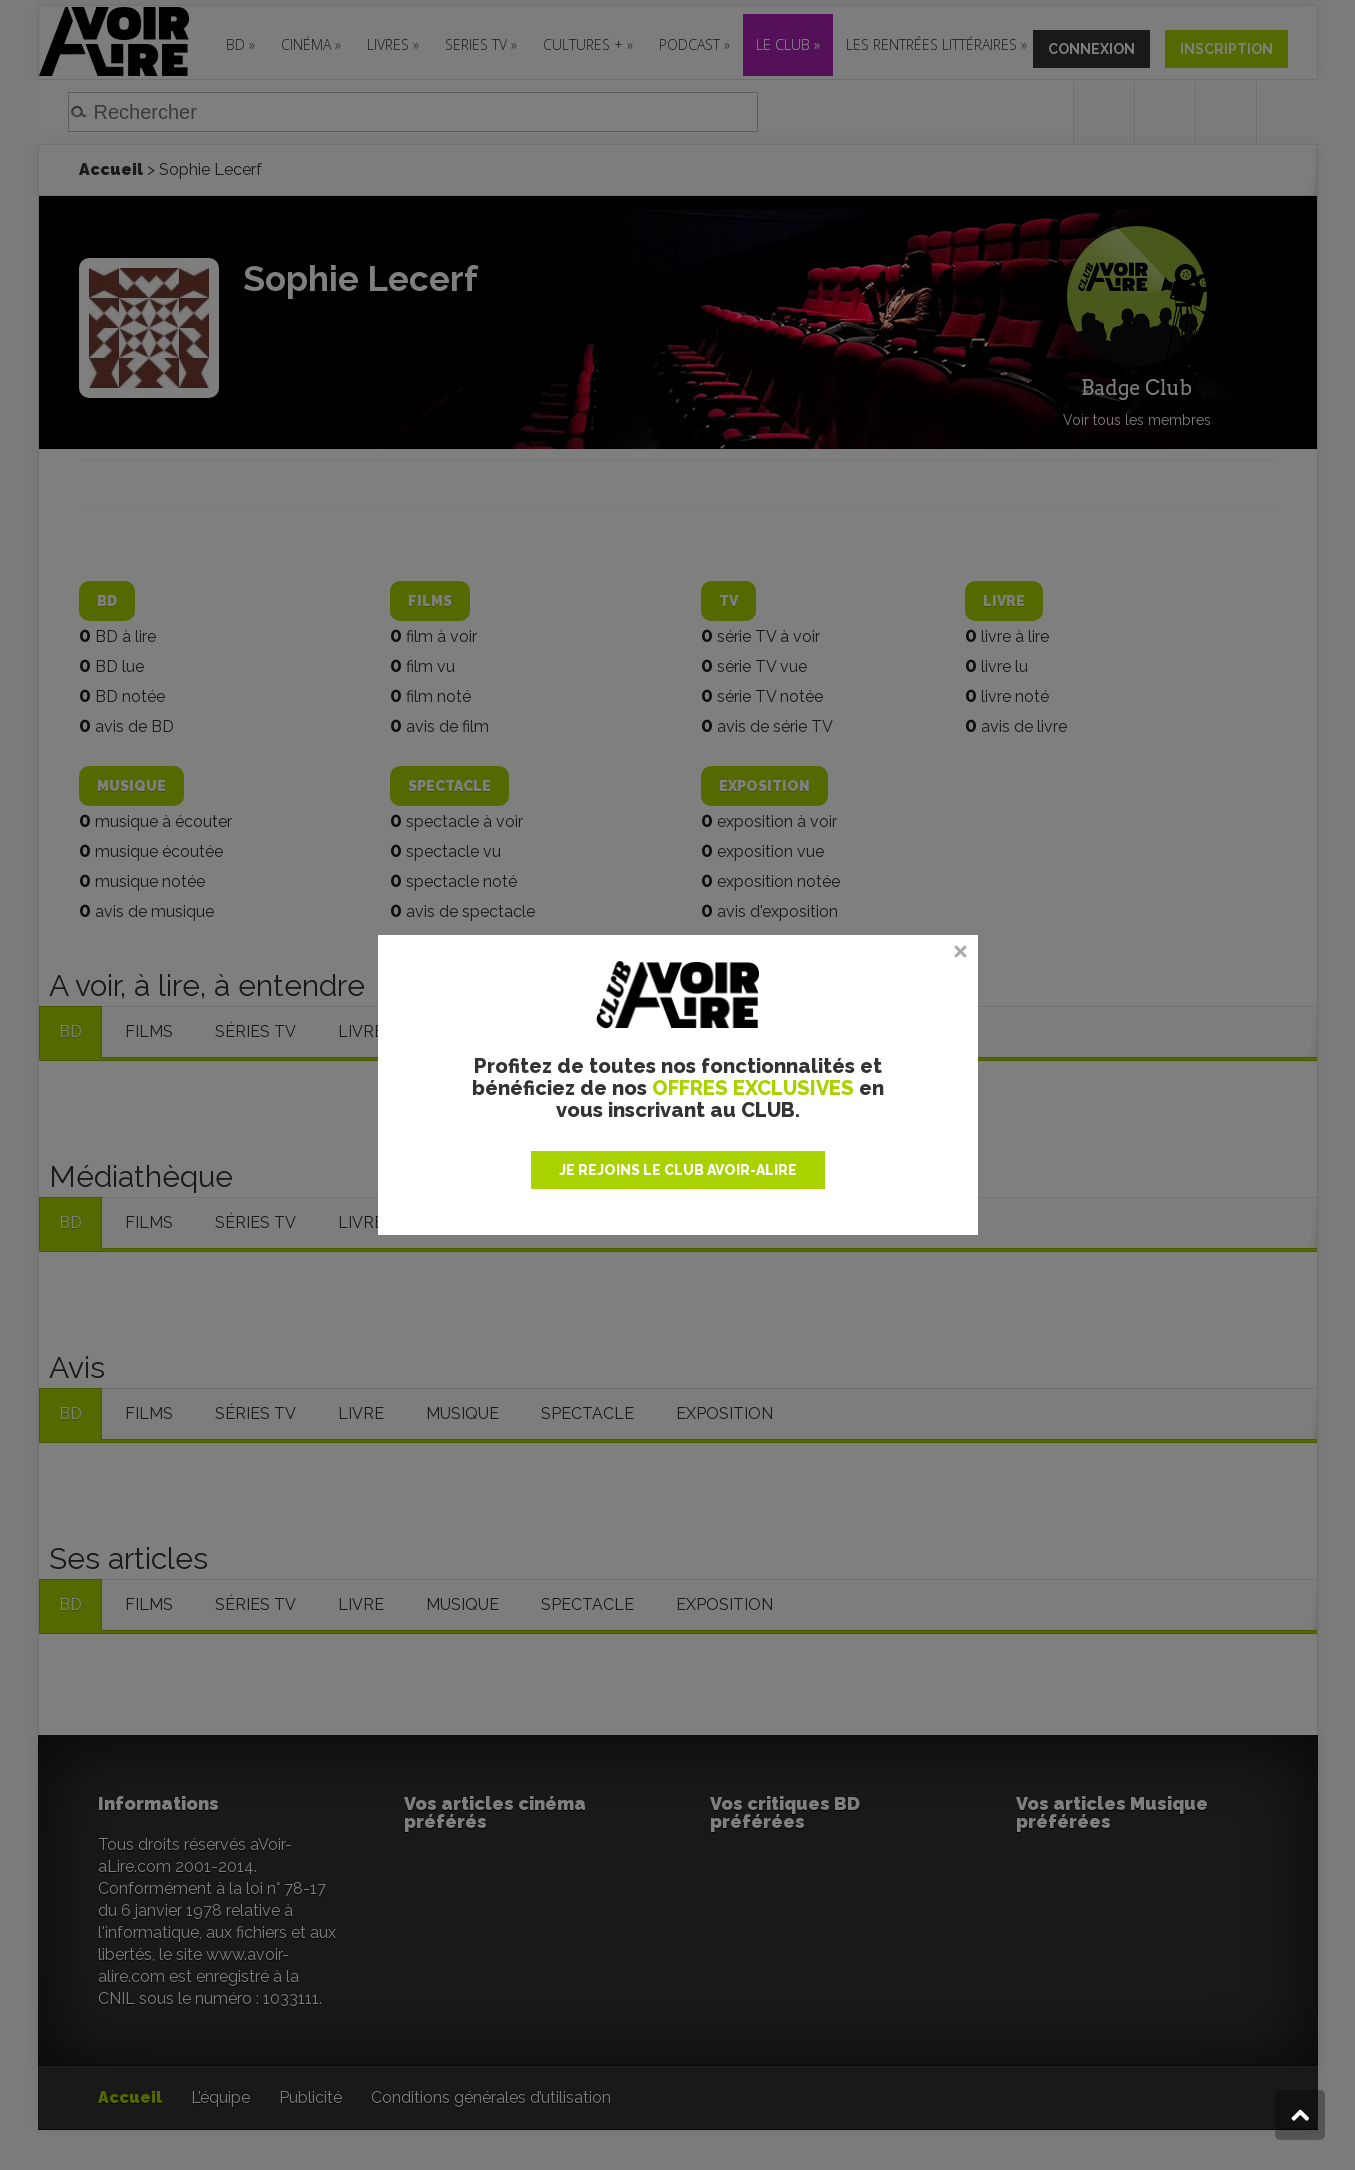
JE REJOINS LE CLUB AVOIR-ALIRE (678, 1170)
